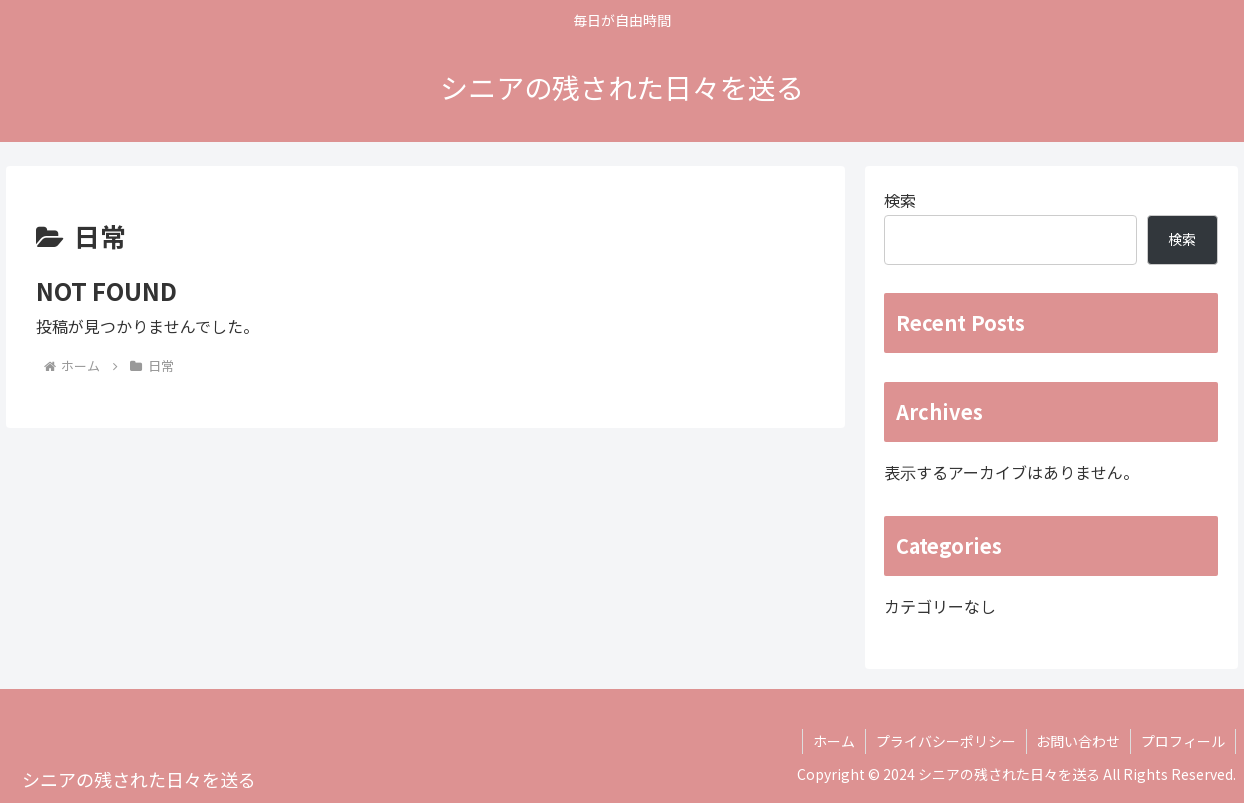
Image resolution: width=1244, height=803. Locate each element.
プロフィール (1183, 741)
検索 (900, 200)
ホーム (833, 741)
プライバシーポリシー (945, 741)
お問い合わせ (1078, 741)
